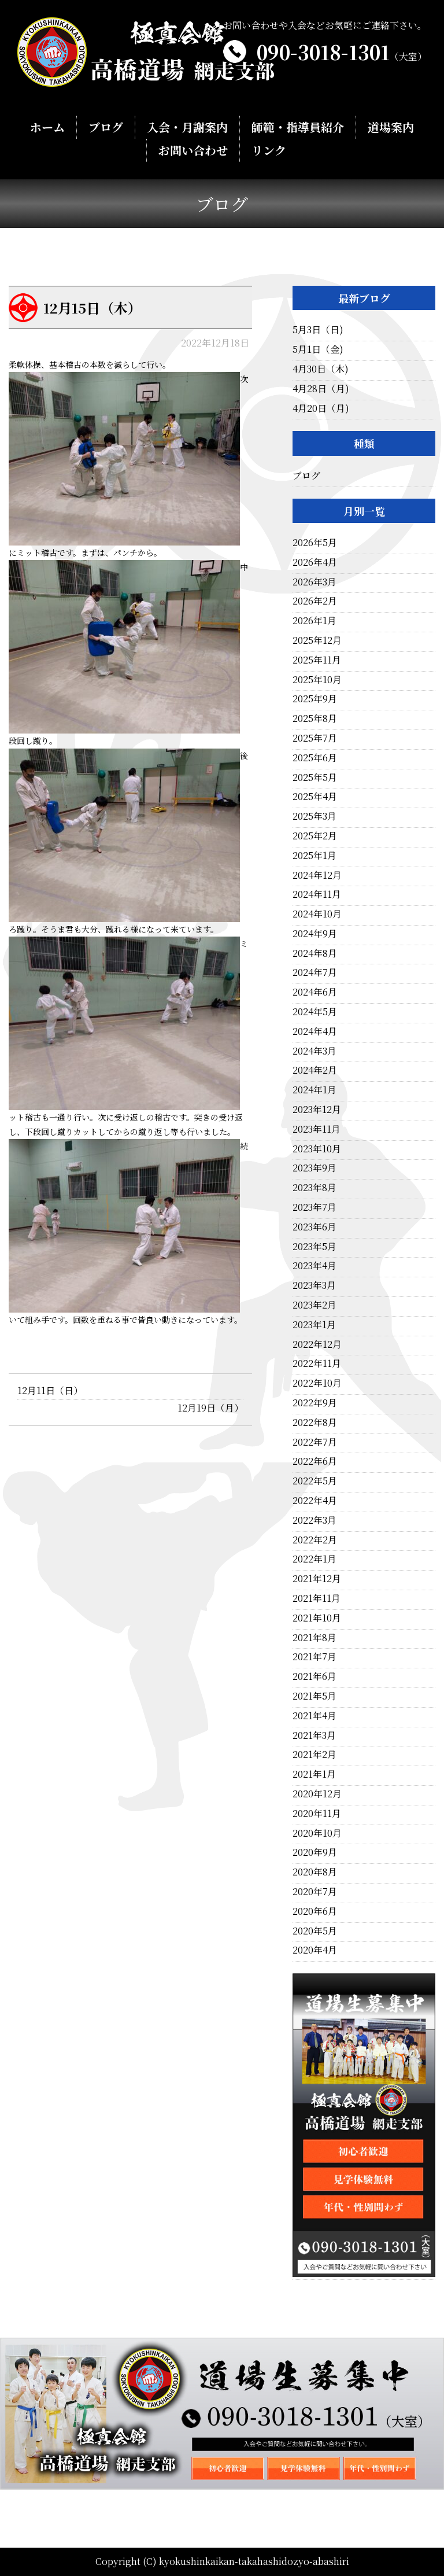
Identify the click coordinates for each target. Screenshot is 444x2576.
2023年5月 (314, 1246)
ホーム (48, 127)
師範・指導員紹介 (297, 127)
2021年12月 (317, 1578)
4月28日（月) (321, 388)
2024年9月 (315, 933)
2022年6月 (315, 1461)
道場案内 (390, 127)
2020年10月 (317, 1833)
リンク (268, 150)
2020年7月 (315, 1891)
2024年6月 (315, 991)
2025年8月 (315, 718)
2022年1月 (314, 1558)
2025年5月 (315, 777)
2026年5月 (315, 542)
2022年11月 (317, 1363)
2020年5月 (315, 1930)
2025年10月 (317, 679)
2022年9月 (315, 1402)
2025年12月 (317, 640)
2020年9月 (315, 1852)
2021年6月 (314, 1676)
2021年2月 (314, 1754)
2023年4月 (314, 1265)
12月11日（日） (50, 1390)
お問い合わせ (192, 150)
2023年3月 (314, 1285)
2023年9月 (314, 1167)
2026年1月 (314, 620)
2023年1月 (314, 1324)
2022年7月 (315, 1442)
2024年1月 (314, 1089)
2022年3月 (314, 1520)
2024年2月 (315, 1070)
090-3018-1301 (342, 52)
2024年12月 (317, 875)
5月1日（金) (318, 349)
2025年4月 (315, 796)
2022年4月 (315, 1500)
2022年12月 (317, 1344)
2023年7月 (314, 1207)
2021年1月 (314, 1774)
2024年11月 (317, 894)
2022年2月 (315, 1539)
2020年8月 (315, 1871)
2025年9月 (315, 698)
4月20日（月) (321, 408)
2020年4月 (315, 1949)
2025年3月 (314, 816)
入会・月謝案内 (187, 127)
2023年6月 (314, 1226)
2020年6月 (315, 1911)
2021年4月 (314, 1715)
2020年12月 (317, 1793)
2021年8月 (314, 1637)
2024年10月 (317, 913)
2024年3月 (314, 1050)
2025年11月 (317, 659)
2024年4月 (315, 1031)
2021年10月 (317, 1617)
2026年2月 (315, 600)
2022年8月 (315, 1422)
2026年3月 (314, 581)
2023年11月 (317, 1129)
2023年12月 (317, 1109)
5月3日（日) (318, 329)
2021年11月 (317, 1598)
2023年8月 (314, 1187)
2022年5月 (315, 1480)
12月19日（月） (210, 1407)
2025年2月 (315, 835)
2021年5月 (314, 1695)
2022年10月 (317, 1383)
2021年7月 (314, 1656)
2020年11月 (317, 1813)
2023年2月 (314, 1304)
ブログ (106, 127)
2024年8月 (315, 953)
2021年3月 (314, 1735)
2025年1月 (314, 855)
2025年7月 (315, 738)
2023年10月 (317, 1148)
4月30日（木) (321, 368)
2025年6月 (315, 757)
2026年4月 (315, 562)
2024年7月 (315, 972)
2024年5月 (315, 1011)
